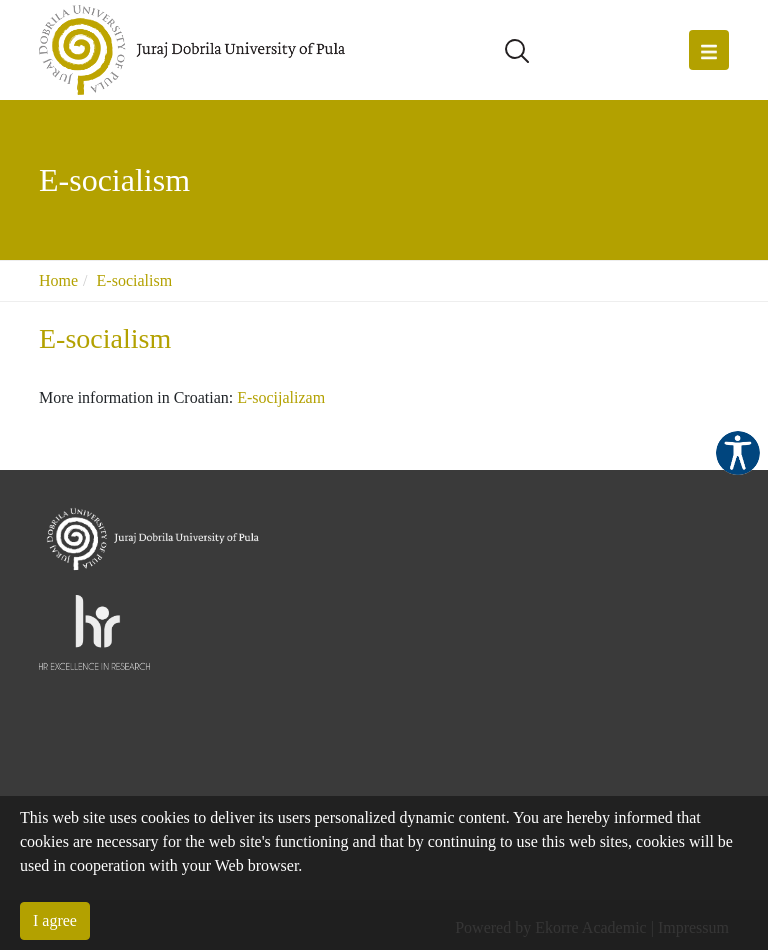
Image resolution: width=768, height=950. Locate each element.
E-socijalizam (281, 397)
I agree (55, 920)
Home (58, 280)
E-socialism (135, 280)
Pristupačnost (738, 453)
